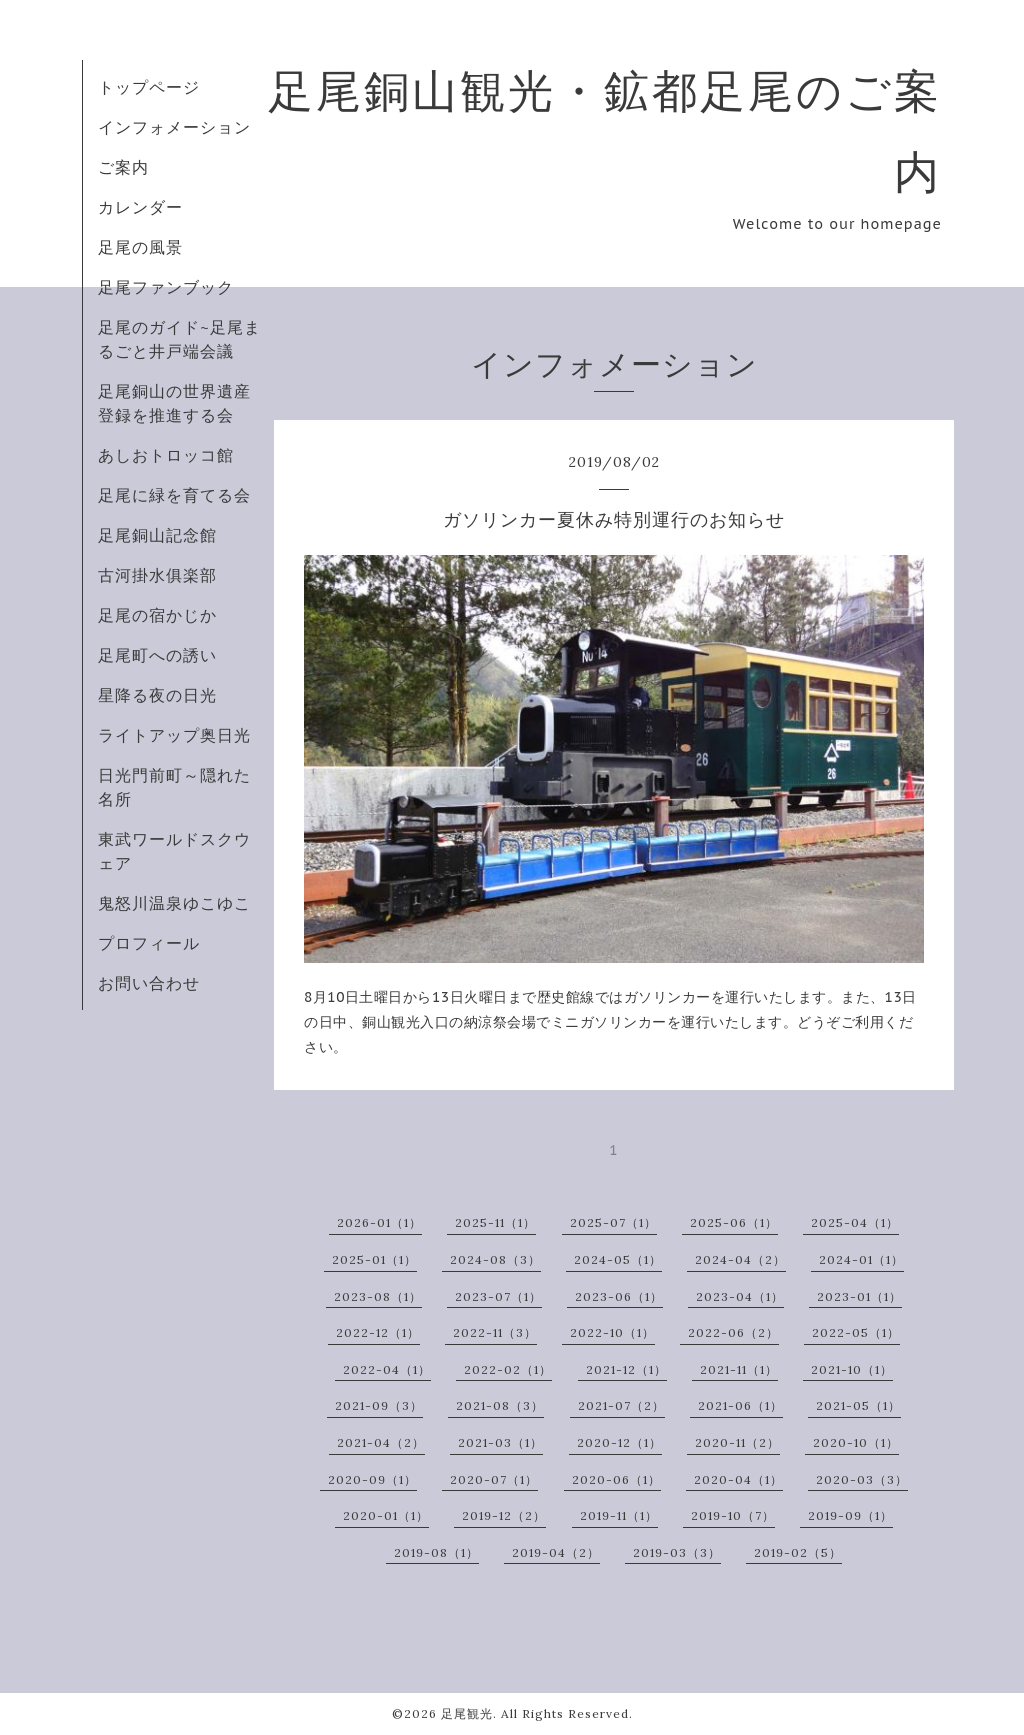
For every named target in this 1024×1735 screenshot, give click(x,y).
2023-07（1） (498, 1296)
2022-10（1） (612, 1332)
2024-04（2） (740, 1259)
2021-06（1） (740, 1405)
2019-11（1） (619, 1515)
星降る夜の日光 (157, 695)
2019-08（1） (436, 1552)
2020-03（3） (862, 1479)
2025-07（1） (613, 1222)
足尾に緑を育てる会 (174, 495)
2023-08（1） (378, 1296)
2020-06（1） (616, 1479)
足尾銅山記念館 (157, 535)
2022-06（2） (733, 1332)
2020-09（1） (372, 1479)
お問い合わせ (149, 983)
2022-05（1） (856, 1332)
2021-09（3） (379, 1405)
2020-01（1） (386, 1515)
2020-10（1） (856, 1442)
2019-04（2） (556, 1552)
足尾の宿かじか (157, 615)
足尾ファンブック (166, 287)
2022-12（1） (378, 1332)
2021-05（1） (858, 1405)
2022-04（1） (387, 1369)
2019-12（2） (504, 1515)
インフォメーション (174, 127)
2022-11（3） (495, 1332)
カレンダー (140, 207)
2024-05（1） (618, 1259)
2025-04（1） (855, 1222)
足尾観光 (467, 1713)
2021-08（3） (500, 1405)
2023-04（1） (740, 1296)
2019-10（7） (733, 1515)
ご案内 (123, 167)
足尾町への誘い (157, 655)
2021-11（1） (739, 1369)
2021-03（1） (500, 1442)
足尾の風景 (140, 247)
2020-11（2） (737, 1442)
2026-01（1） (379, 1222)
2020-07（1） (494, 1479)
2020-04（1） (738, 1479)
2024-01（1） (861, 1259)
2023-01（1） (859, 1296)
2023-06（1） (619, 1296)
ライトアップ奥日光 (174, 735)
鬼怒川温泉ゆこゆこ (174, 903)
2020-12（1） (619, 1442)
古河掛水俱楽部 (157, 575)
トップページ (149, 87)
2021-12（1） (626, 1369)
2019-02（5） (798, 1552)
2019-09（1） (850, 1515)
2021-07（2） (621, 1405)
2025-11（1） (495, 1222)
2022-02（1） (508, 1369)
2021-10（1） (852, 1369)
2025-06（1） (734, 1222)
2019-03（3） (677, 1552)
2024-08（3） (495, 1259)
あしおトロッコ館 (166, 455)
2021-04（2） (381, 1442)
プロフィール (149, 943)
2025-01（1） (374, 1259)
